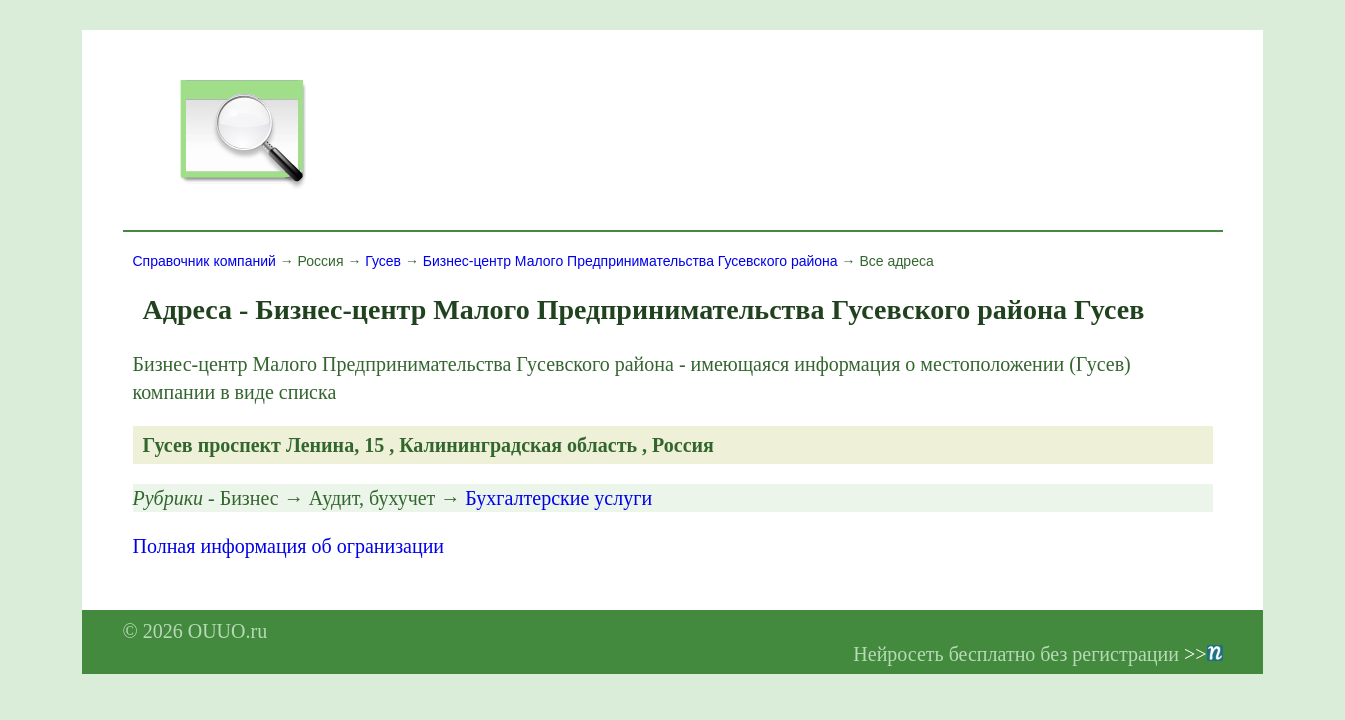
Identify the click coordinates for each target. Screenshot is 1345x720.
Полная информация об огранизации (289, 546)
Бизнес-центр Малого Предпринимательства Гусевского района (630, 261)
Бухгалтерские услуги (558, 498)
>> (1203, 654)
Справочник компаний (204, 261)
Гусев (383, 261)
